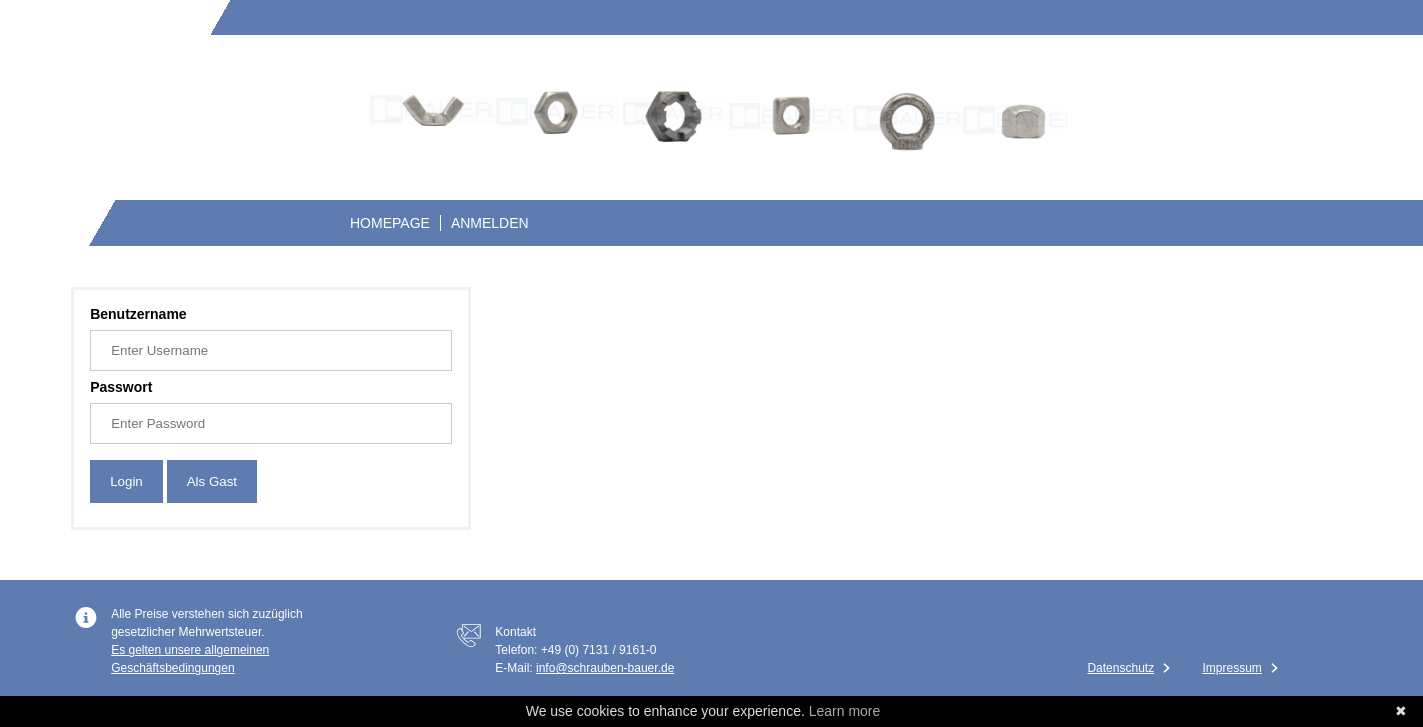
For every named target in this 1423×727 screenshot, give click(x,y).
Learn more (845, 711)
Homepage (390, 223)
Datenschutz (1120, 668)
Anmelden (490, 223)
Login (126, 481)
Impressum (1231, 668)
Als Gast (212, 481)
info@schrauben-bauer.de (605, 668)
